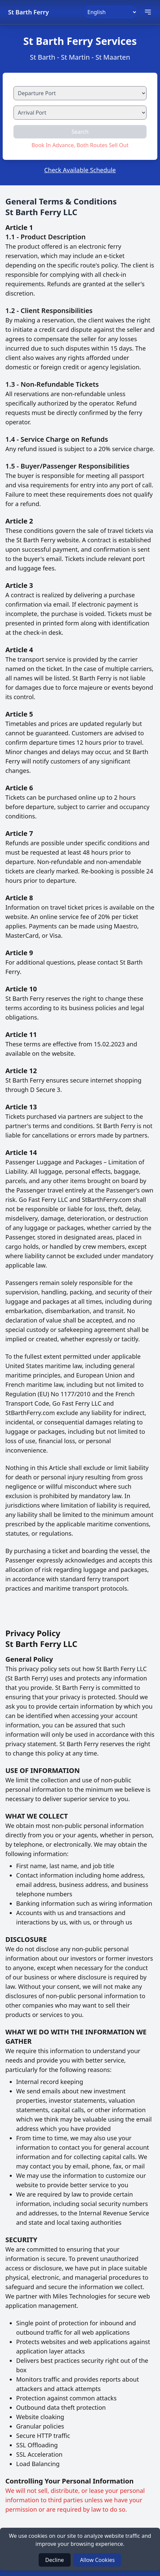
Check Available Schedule (80, 170)
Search (80, 131)
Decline (54, 2560)
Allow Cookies (97, 2560)
